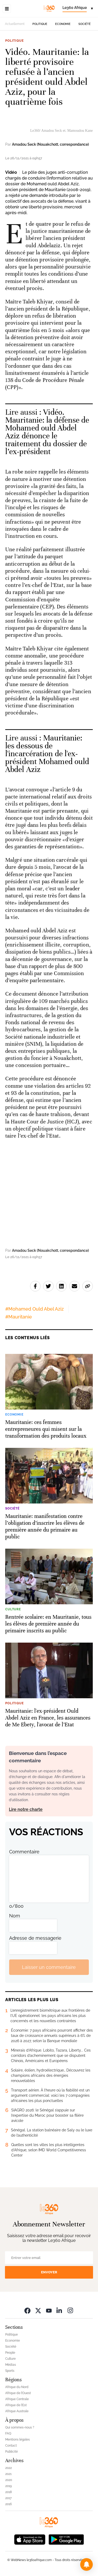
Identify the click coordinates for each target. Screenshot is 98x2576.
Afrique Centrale (17, 2399)
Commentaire (24, 1851)
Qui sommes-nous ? (19, 2427)
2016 (8, 2504)
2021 (8, 2474)
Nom (14, 1915)
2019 (8, 2486)
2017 (8, 2498)
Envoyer (49, 2272)
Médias (10, 2365)
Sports (9, 2371)
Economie (63, 24)
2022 (8, 2468)
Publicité (11, 2451)
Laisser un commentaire (49, 1967)
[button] (86, 2564)
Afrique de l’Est (16, 2405)
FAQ (8, 2433)
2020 (8, 2480)
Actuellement (15, 24)
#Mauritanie (18, 1316)
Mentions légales (17, 2439)
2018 (8, 2492)
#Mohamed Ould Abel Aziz (34, 1309)
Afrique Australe (16, 2411)
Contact (11, 2445)
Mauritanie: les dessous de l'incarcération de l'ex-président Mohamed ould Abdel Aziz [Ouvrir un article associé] (47, 753)
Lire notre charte (26, 1809)
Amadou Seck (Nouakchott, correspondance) (50, 144)
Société (84, 24)
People (10, 2352)
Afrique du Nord (16, 2387)
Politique (39, 24)
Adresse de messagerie (35, 1938)
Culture (10, 2359)
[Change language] (77, 8)
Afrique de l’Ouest (18, 2393)
